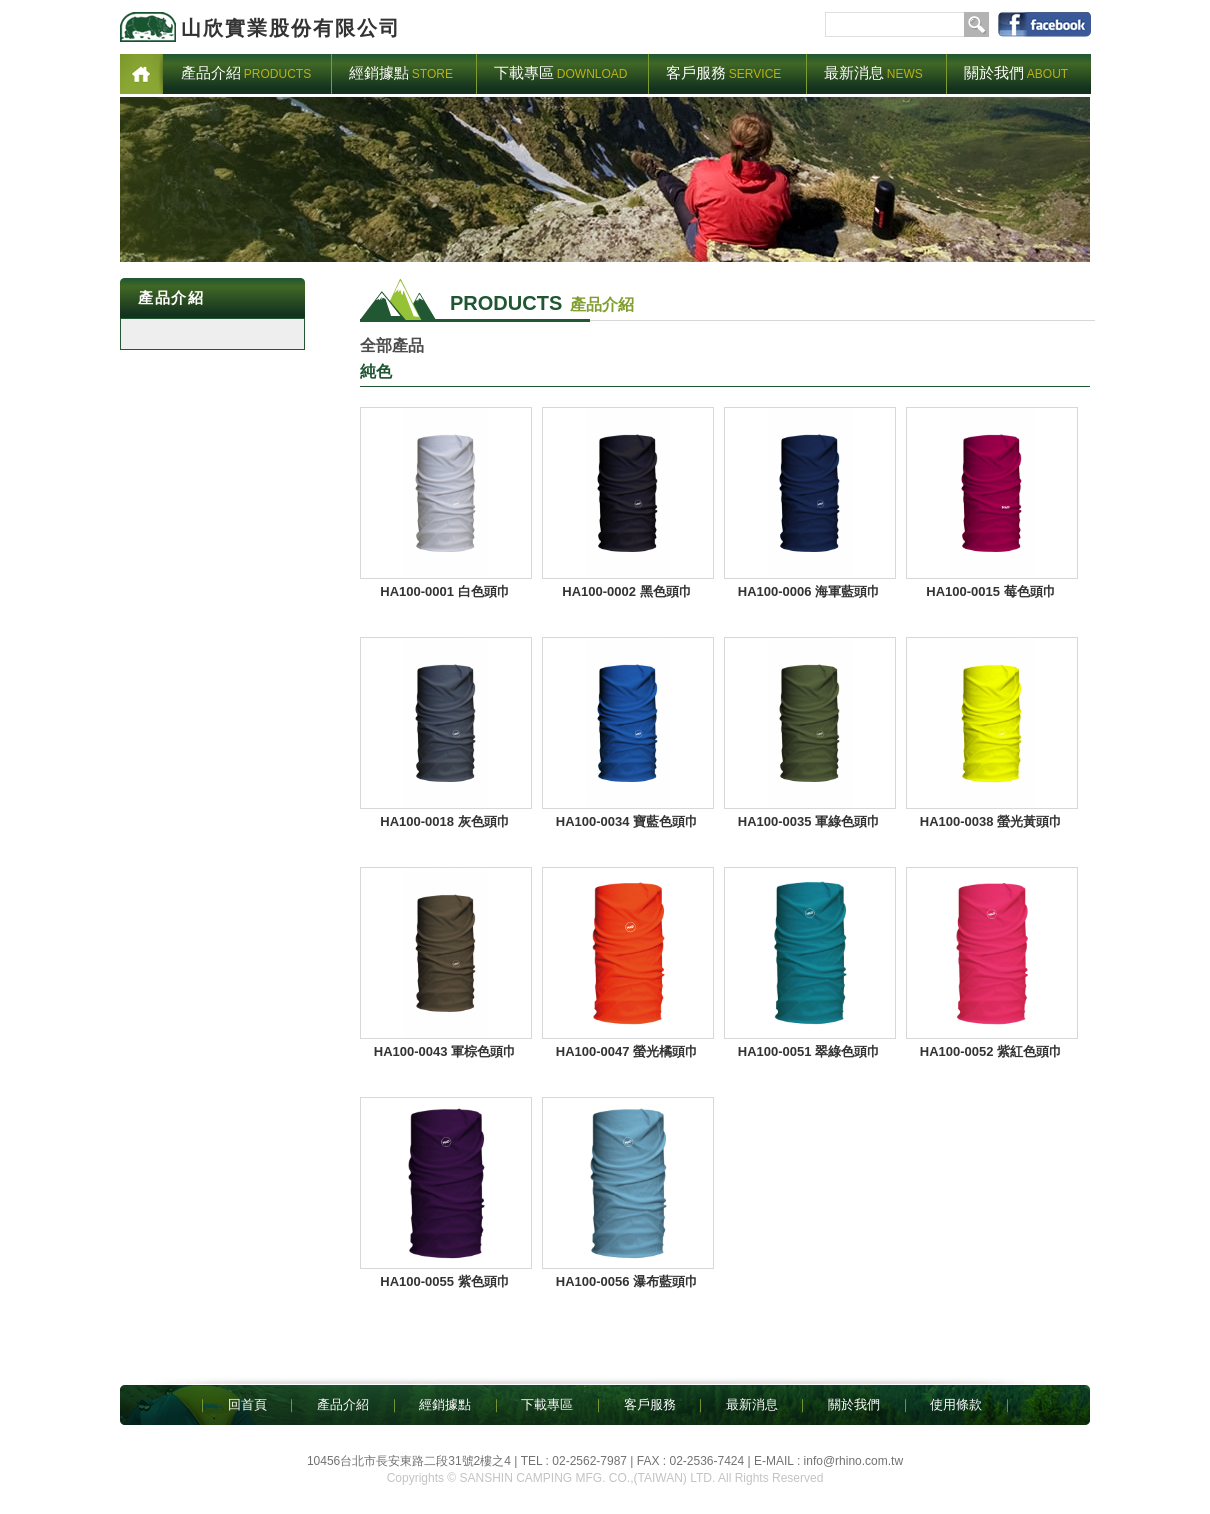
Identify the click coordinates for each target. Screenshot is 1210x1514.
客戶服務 (650, 1404)
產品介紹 (343, 1404)
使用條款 (956, 1404)
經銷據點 (445, 1404)
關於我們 (854, 1404)
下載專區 (547, 1404)
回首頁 (247, 1404)
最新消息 (752, 1404)
